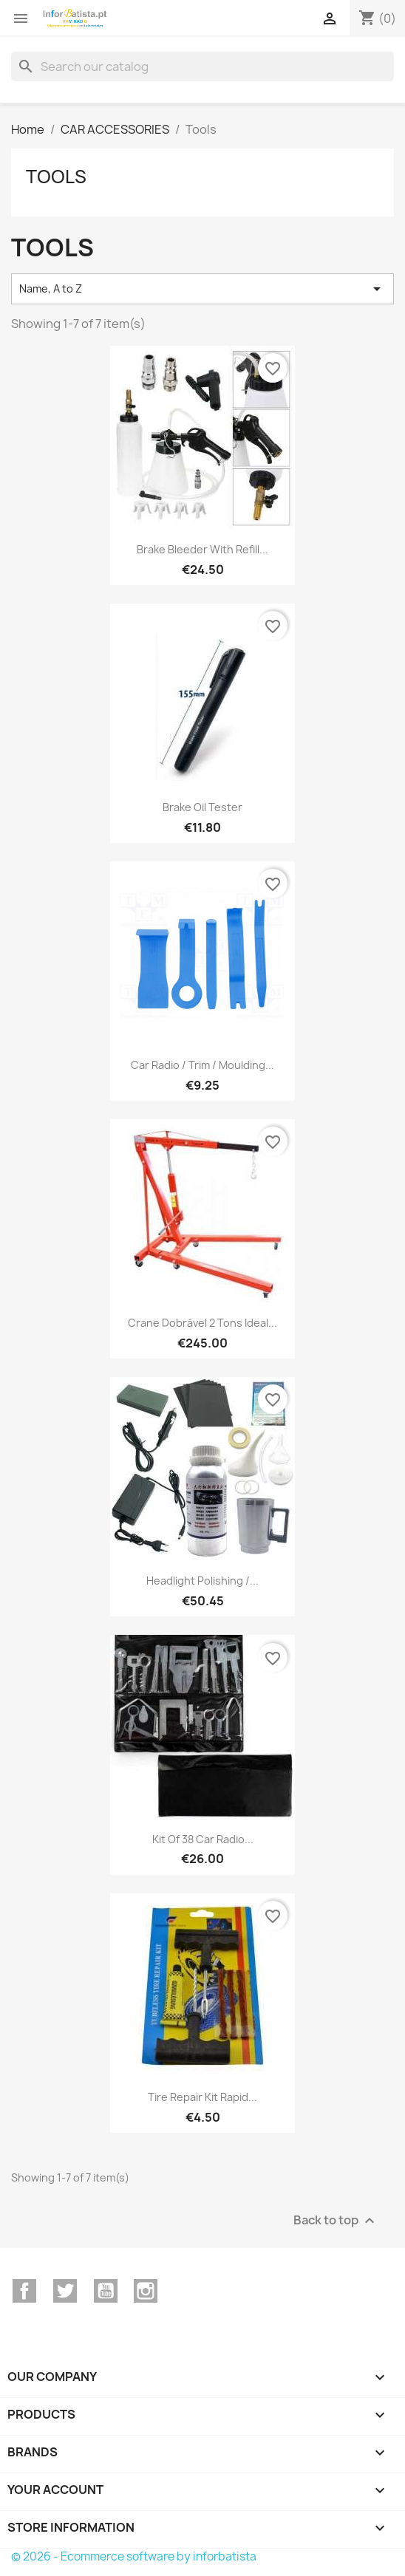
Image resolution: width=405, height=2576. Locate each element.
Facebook (24, 2291)
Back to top (335, 2220)
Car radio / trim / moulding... (202, 1065)
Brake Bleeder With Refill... (202, 549)
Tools (56, 176)
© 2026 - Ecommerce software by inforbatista (133, 2556)
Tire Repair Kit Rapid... (202, 2097)
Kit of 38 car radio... (202, 1839)
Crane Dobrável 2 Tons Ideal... (202, 1323)
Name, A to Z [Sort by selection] (202, 289)
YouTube (106, 2291)
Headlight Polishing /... (202, 1581)
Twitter (65, 2291)
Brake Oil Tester (202, 807)
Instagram (145, 2291)
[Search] (202, 66)
